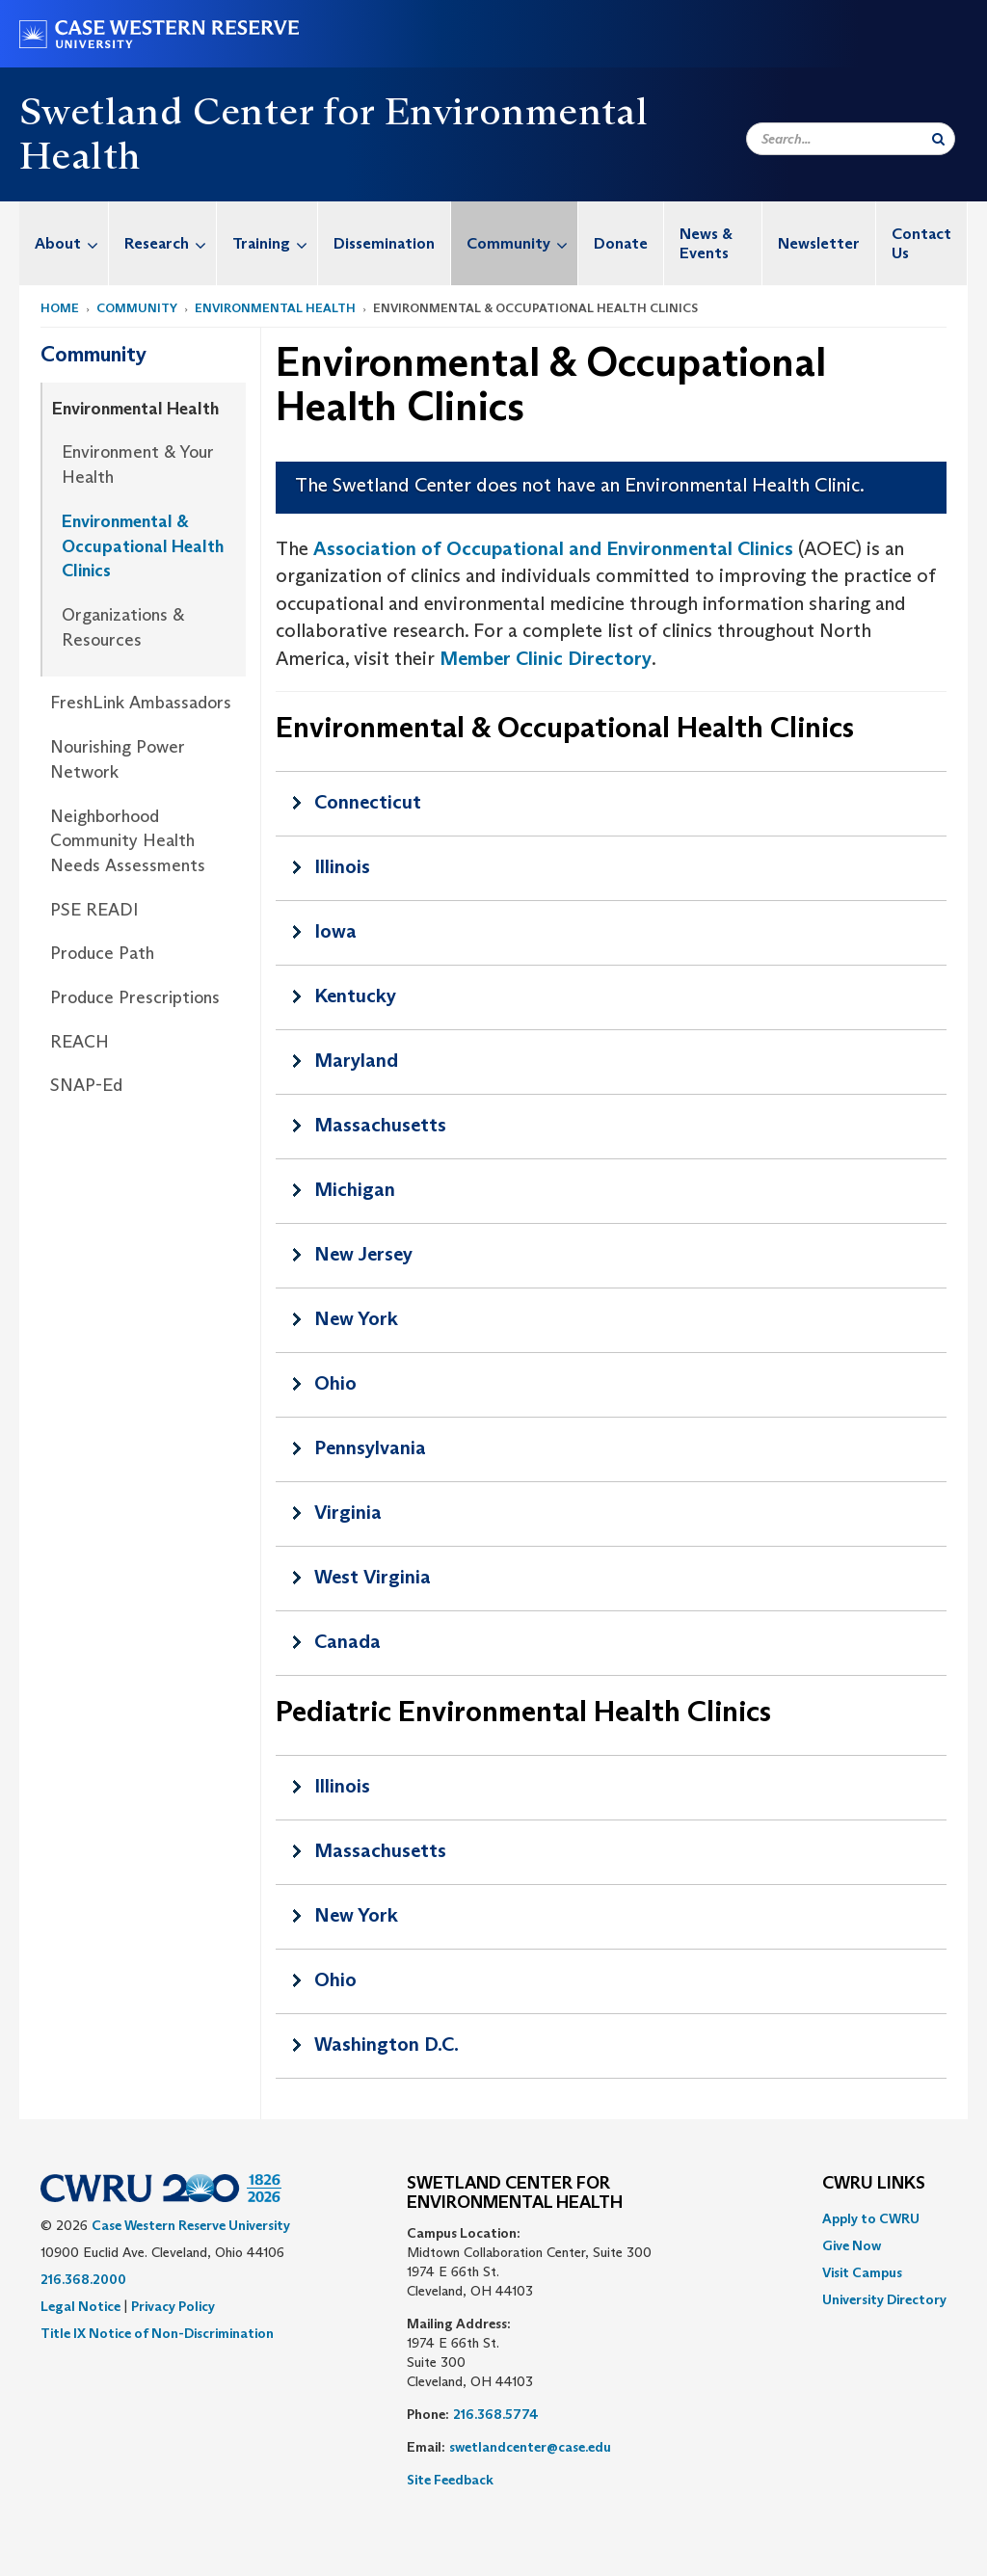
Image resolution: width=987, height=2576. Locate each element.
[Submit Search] (938, 138)
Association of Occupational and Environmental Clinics (553, 548)
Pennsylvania (370, 1447)
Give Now (851, 2245)
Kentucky (355, 995)
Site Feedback (450, 2479)
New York (356, 1318)
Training (274, 243)
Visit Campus (862, 2272)
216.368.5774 (496, 2414)
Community (522, 243)
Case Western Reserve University (191, 2225)
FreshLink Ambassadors (140, 702)
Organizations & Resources (123, 627)
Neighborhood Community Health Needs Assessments (127, 841)
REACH (79, 1041)
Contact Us (921, 243)
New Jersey (363, 1253)
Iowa (335, 931)
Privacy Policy (173, 2306)
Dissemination (384, 243)
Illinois (342, 866)
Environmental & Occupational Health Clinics (143, 546)
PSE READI (94, 909)
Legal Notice (80, 2306)
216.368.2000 (83, 2279)
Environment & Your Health (138, 464)
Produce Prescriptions (135, 997)
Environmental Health (275, 308)
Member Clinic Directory (546, 658)
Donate (621, 243)
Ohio (335, 1382)
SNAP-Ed (86, 1085)
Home (59, 308)
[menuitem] (64, 243)
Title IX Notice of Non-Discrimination (157, 2333)
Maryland (356, 1060)
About (71, 243)
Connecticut (367, 801)
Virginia (348, 1512)
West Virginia (372, 1576)
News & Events (706, 243)
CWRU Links (873, 2183)
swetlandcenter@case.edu (530, 2447)
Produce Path (102, 953)
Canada (347, 1641)
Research (170, 243)
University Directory (884, 2299)
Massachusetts (380, 1124)
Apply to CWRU (871, 2218)
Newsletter (819, 243)
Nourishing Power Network (117, 759)
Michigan (354, 1189)
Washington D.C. (386, 2044)
